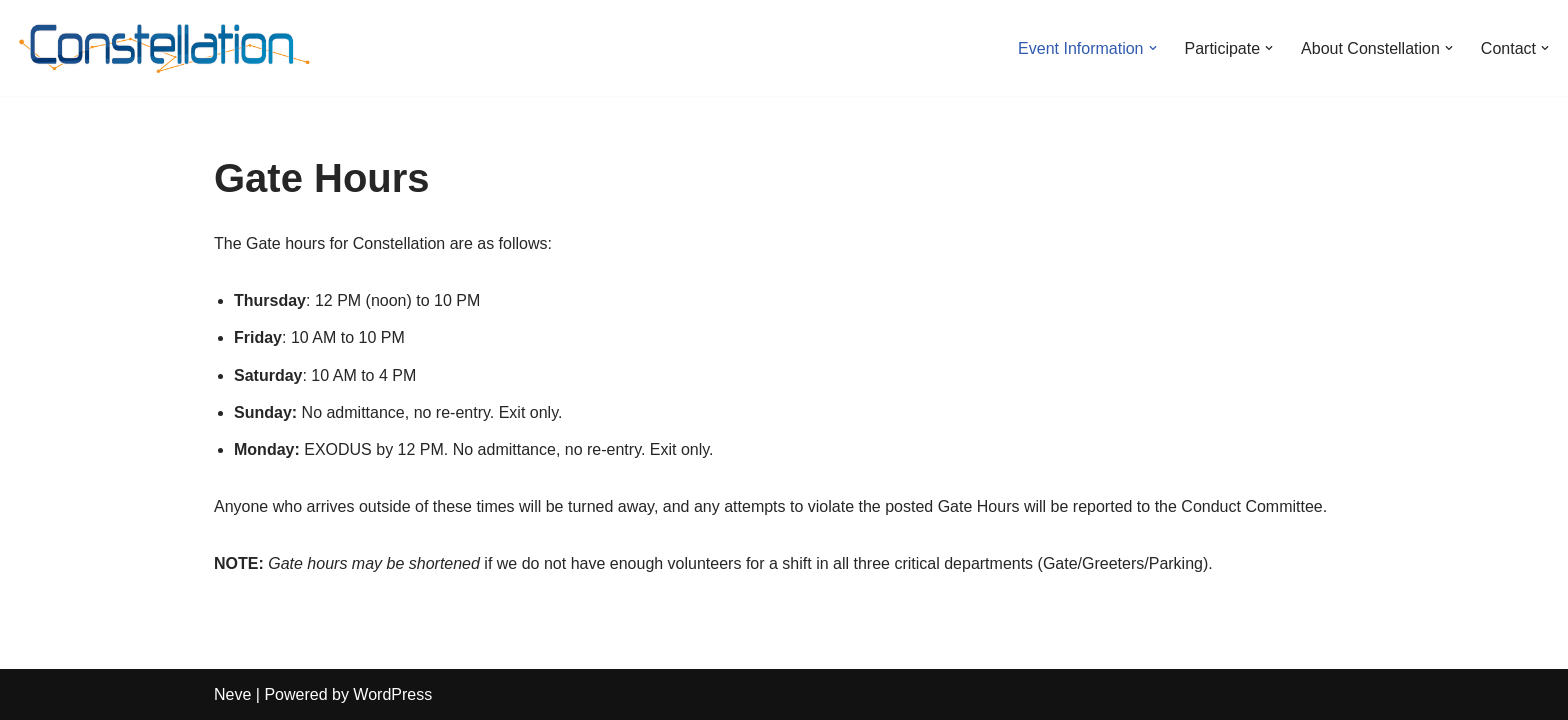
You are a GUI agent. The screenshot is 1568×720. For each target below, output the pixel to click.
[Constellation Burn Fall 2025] (165, 48)
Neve (232, 694)
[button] (1153, 48)
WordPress (392, 694)
